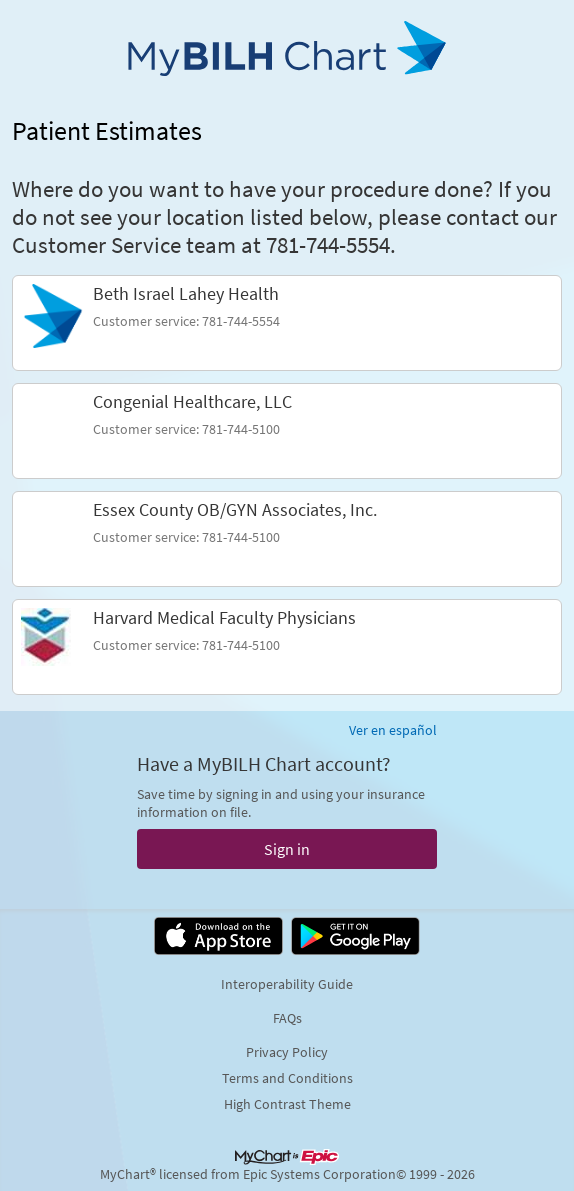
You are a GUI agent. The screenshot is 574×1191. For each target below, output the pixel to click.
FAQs (287, 1018)
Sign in (287, 849)
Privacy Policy (287, 1052)
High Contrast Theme (287, 1104)
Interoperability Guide (287, 984)
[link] (287, 323)
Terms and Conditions (287, 1078)
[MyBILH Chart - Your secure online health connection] (287, 56)
